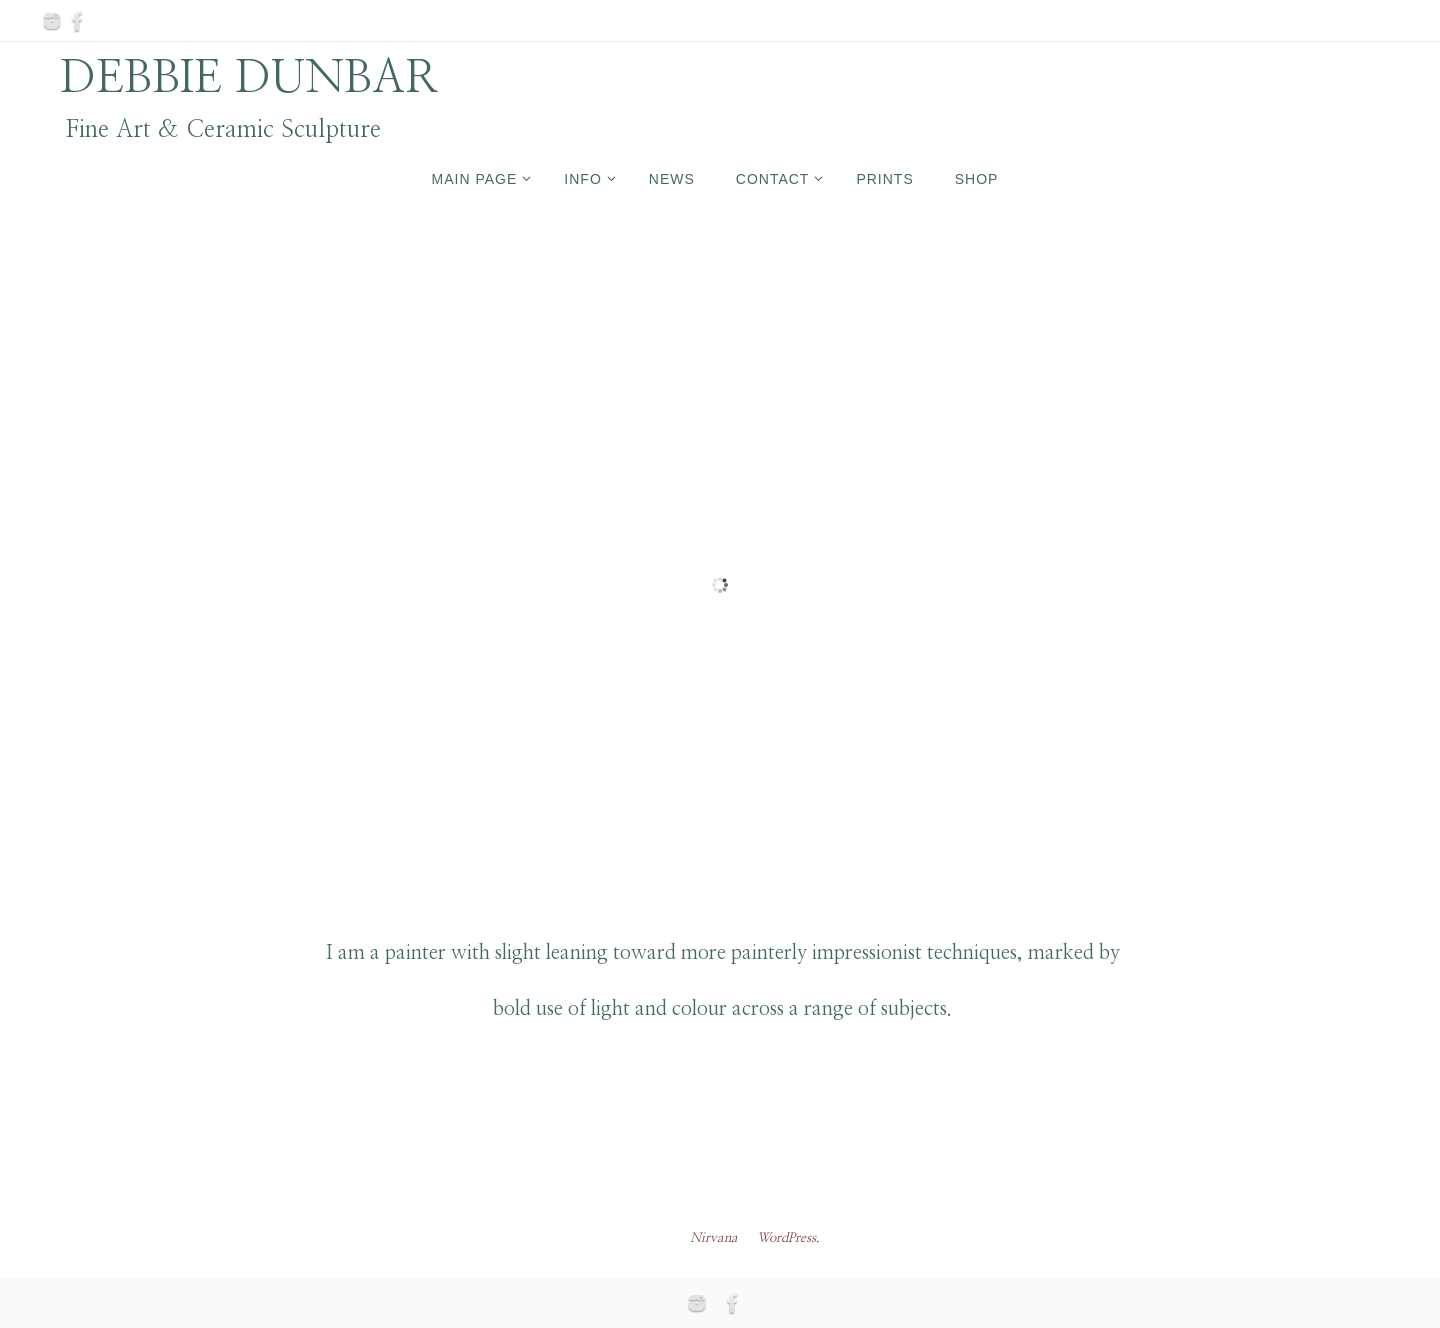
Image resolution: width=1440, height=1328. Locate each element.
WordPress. (788, 1238)
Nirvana (714, 1238)
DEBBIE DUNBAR (249, 78)
